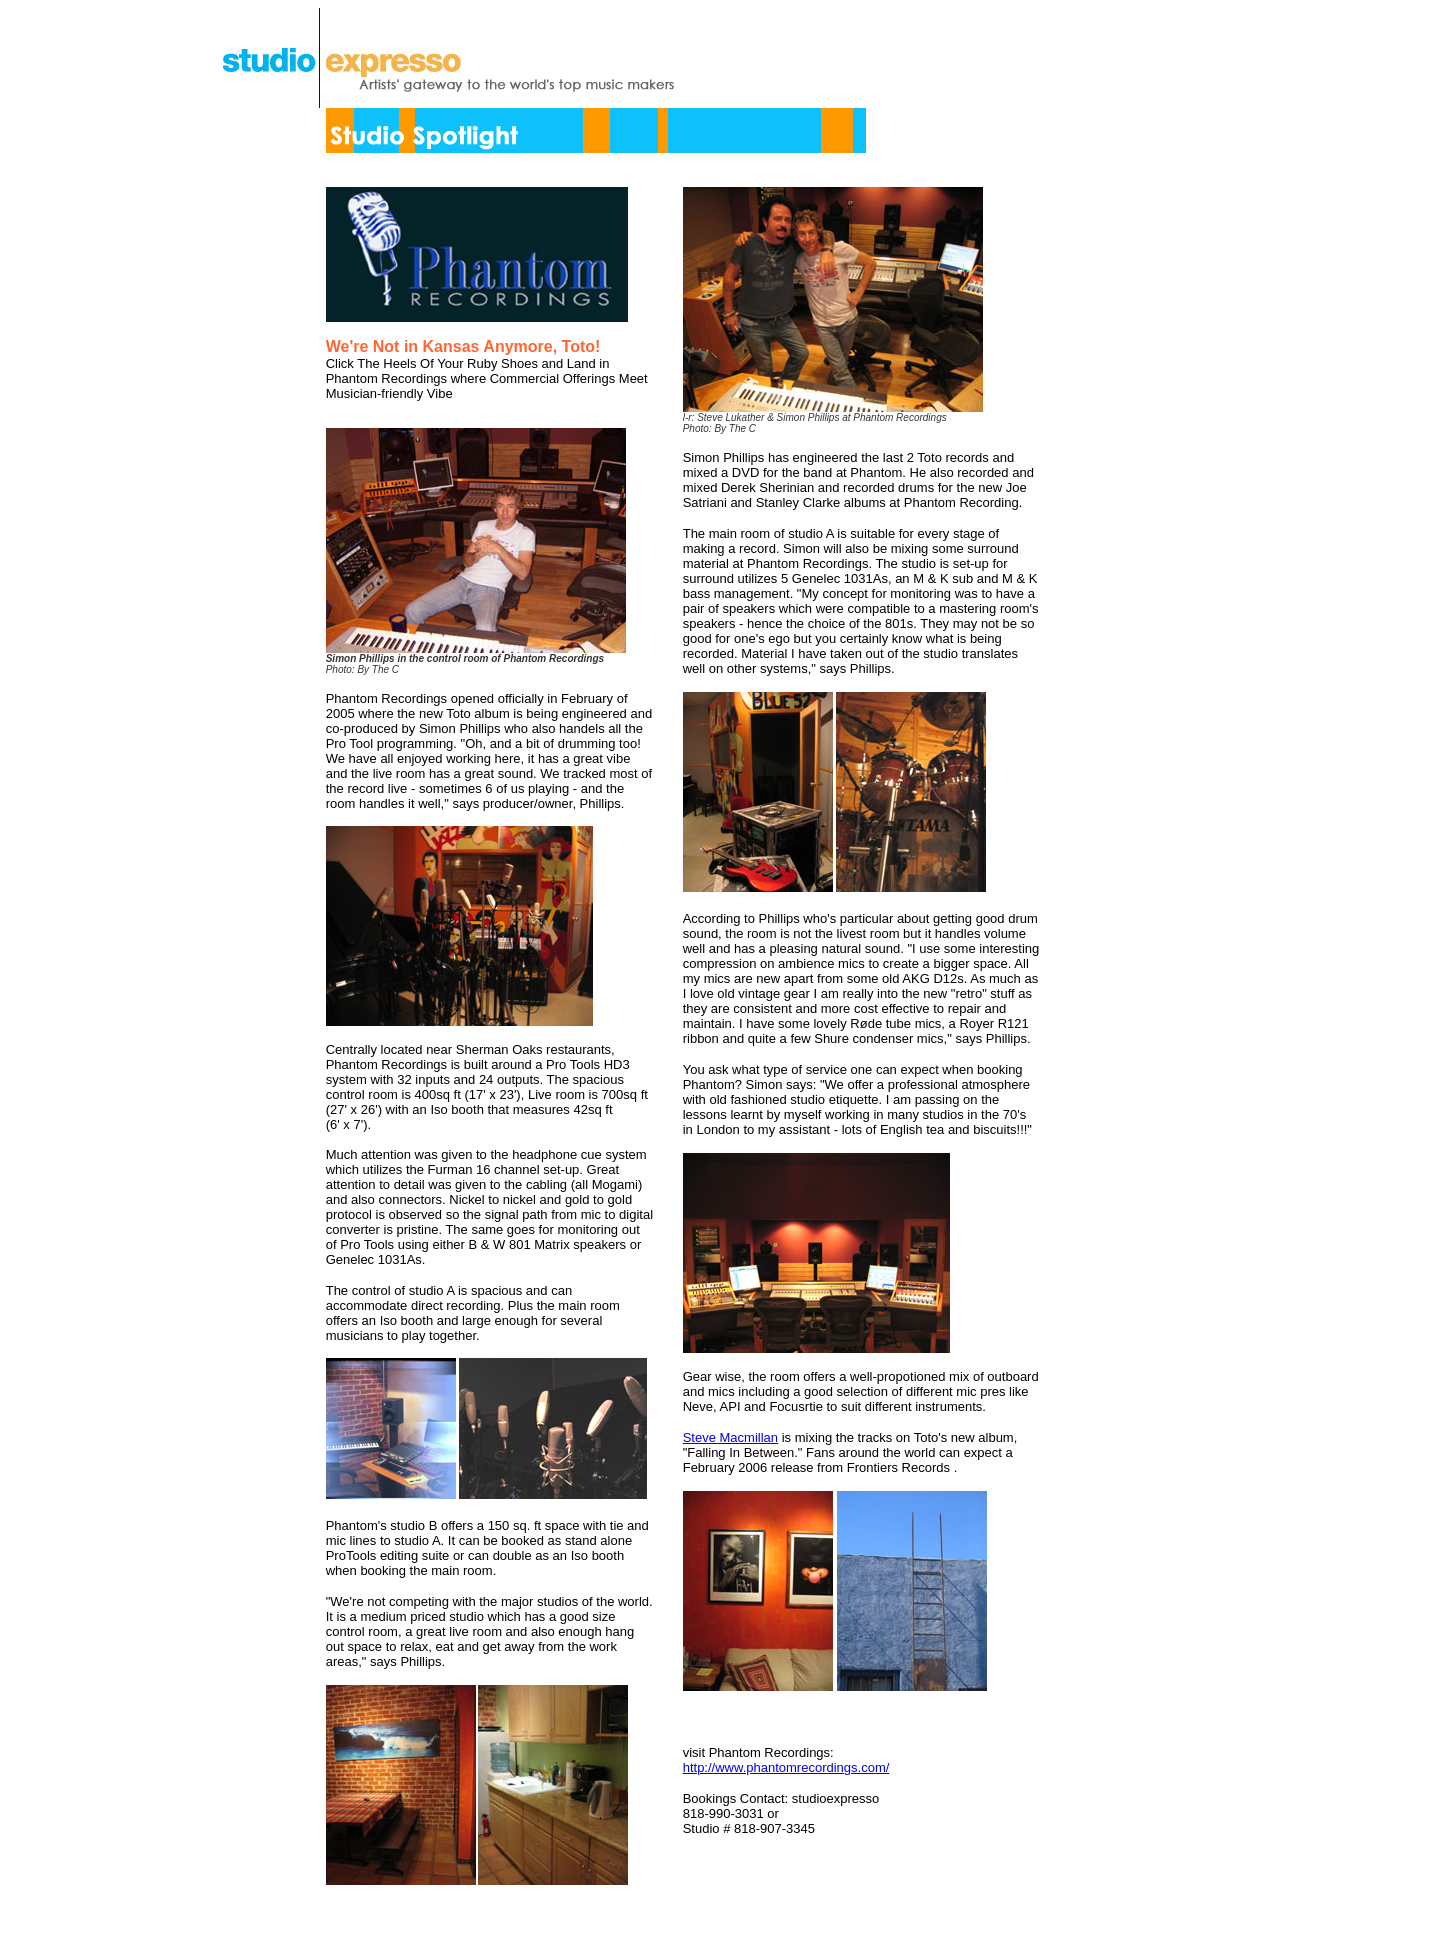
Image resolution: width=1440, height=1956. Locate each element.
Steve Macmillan (730, 1437)
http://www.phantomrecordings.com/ (786, 1767)
